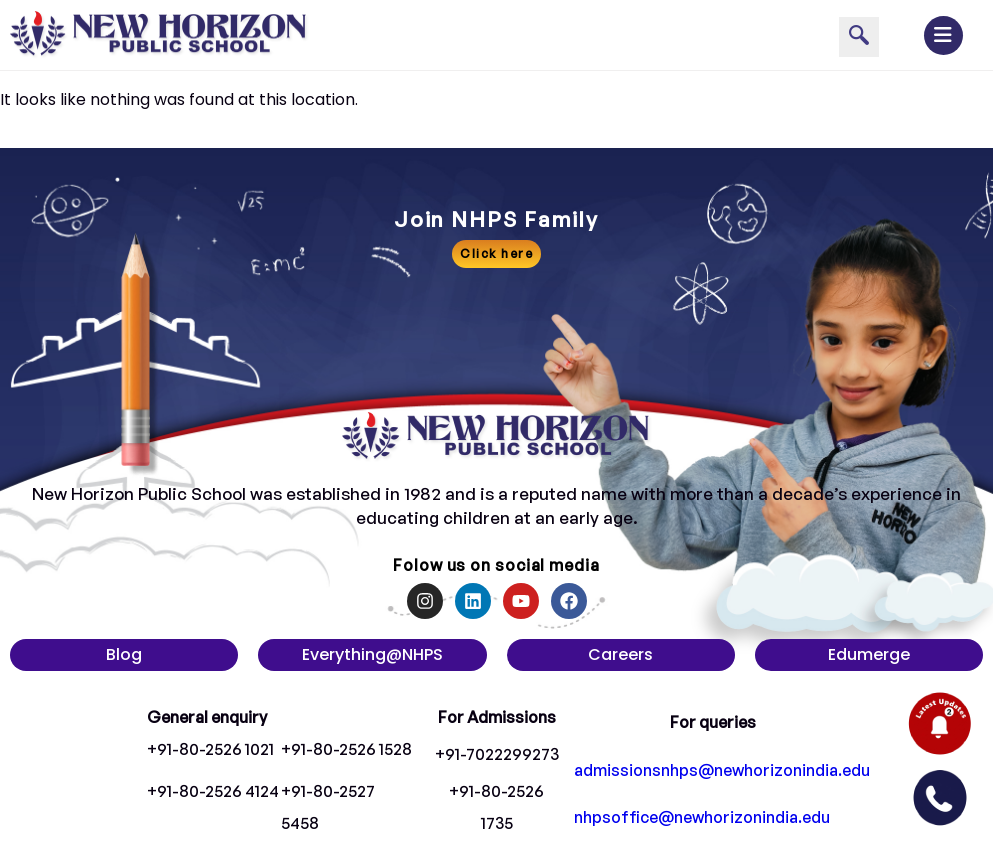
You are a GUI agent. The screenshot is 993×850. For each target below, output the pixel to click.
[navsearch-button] (859, 37)
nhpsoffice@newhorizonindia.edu (702, 817)
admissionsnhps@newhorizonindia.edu (722, 770)
